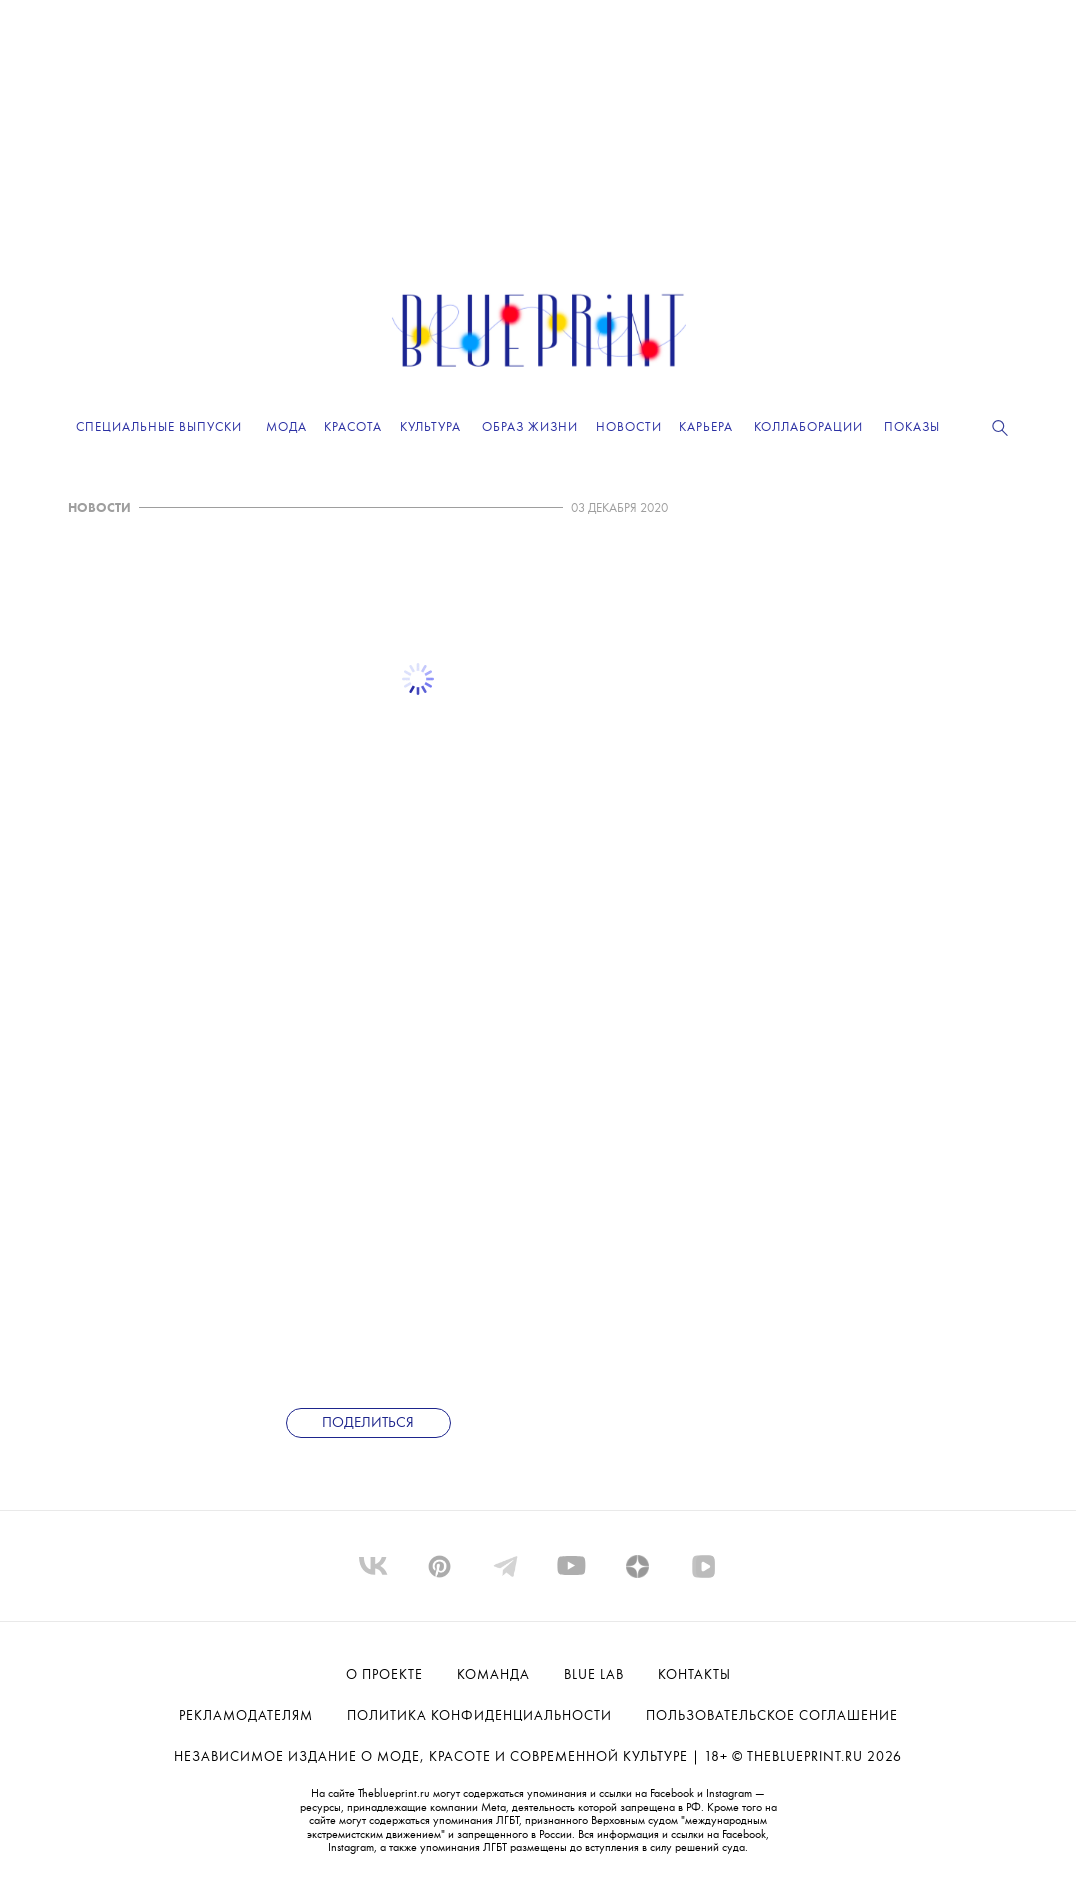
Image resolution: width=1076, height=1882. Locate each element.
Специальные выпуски (159, 427)
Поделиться (368, 1423)
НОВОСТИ (99, 508)
